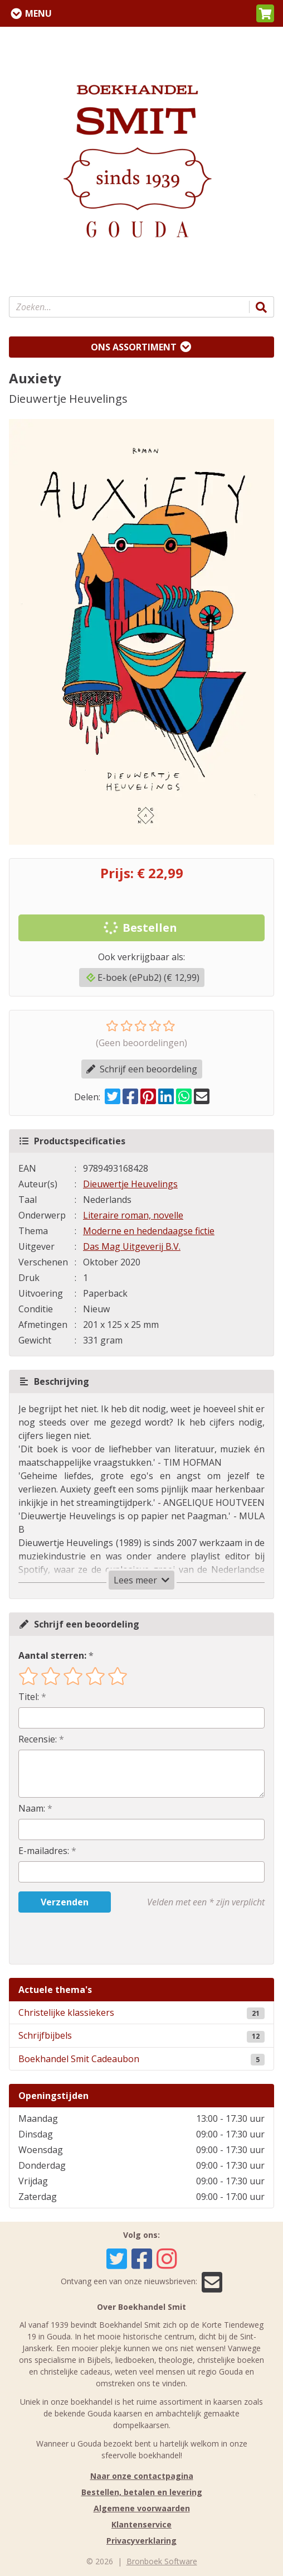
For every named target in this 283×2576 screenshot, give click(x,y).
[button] (265, 13)
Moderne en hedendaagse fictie (148, 1231)
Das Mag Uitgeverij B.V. (131, 1246)
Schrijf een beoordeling (141, 1069)
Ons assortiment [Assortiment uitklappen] (134, 347)
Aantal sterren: (52, 1655)
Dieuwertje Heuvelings (130, 1184)
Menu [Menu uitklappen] (38, 13)
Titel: (28, 1697)
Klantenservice (141, 2524)
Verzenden (65, 1902)
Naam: (31, 1808)
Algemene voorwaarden (142, 2508)
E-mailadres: (43, 1851)
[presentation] (89, 1938)
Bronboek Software (161, 2561)
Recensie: (37, 1739)
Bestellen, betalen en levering (141, 2492)
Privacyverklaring (141, 2540)
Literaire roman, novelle (133, 1215)
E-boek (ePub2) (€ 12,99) (142, 977)
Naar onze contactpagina (141, 2476)
